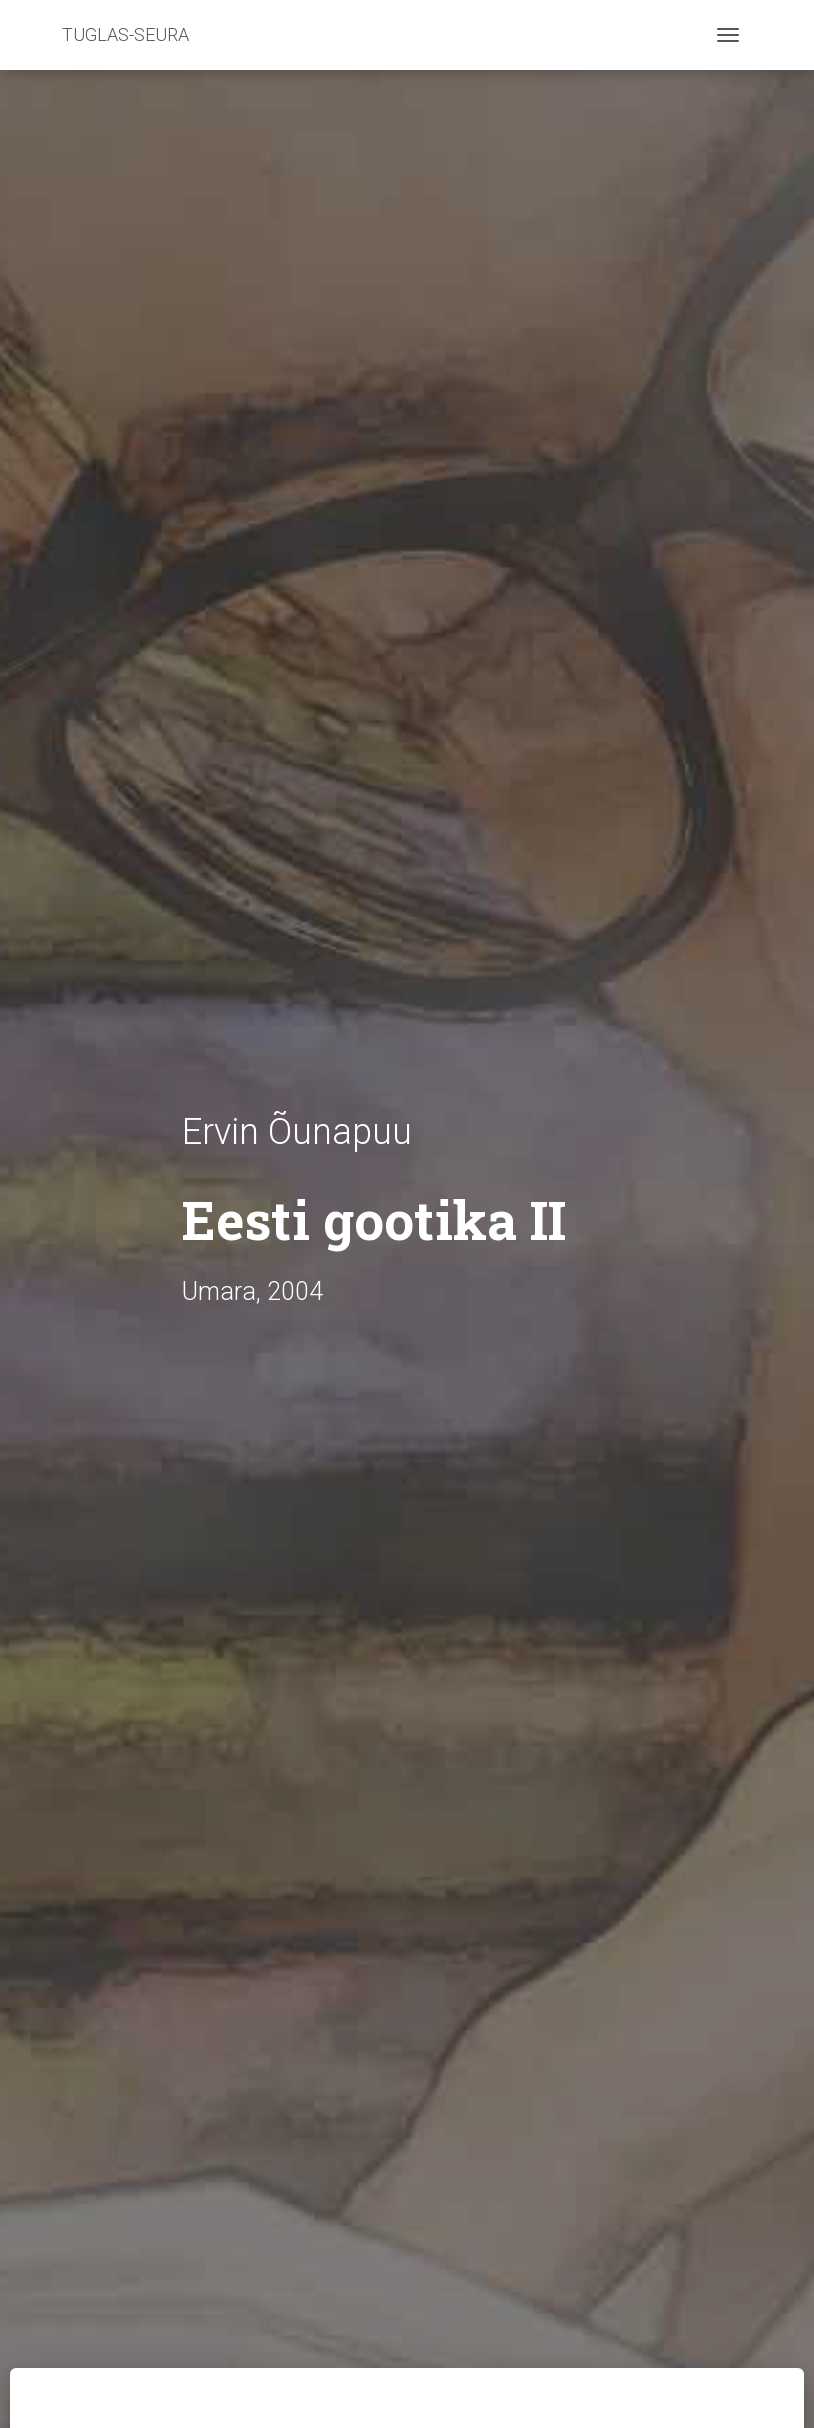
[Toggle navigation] (728, 35)
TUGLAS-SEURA (125, 34)
